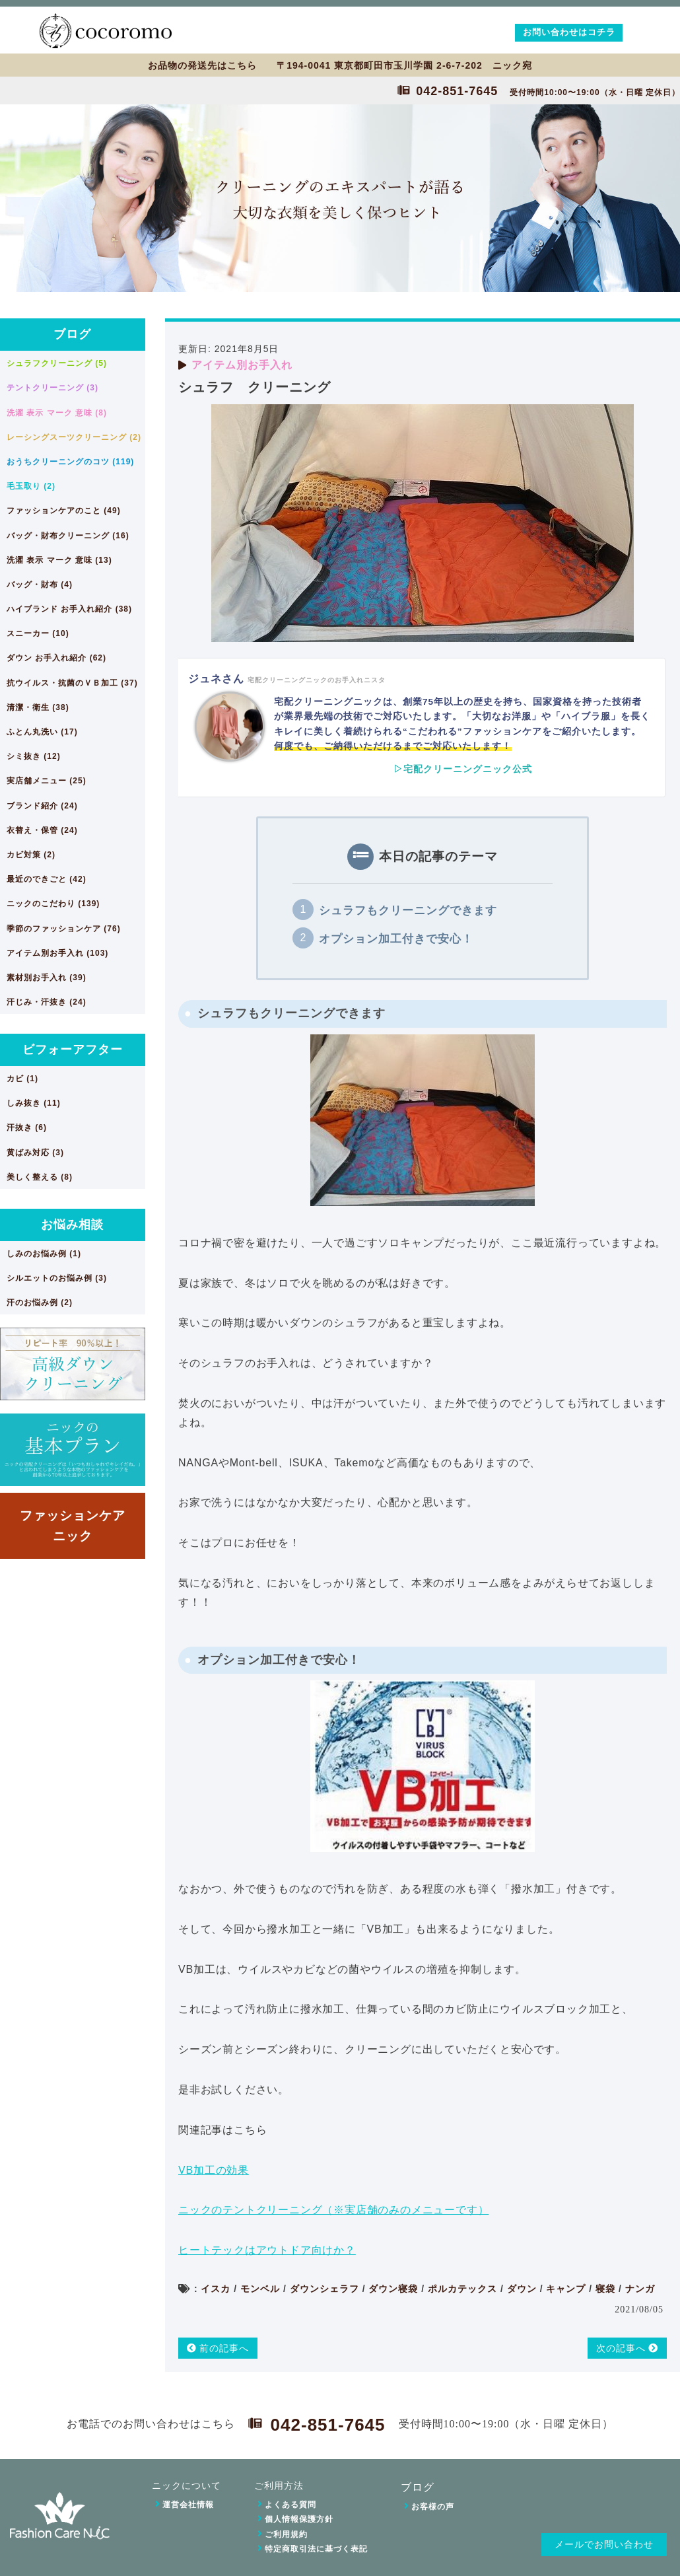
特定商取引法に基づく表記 (316, 2549)
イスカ (215, 2288)
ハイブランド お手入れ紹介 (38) (69, 609)
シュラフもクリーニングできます (408, 910)
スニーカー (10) (38, 633)
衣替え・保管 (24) (42, 830)
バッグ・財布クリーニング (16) (68, 535)
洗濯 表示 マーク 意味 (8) (57, 412)
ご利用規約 (286, 2534)
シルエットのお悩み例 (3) (57, 1278)
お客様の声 (432, 2506)
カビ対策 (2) (31, 854)
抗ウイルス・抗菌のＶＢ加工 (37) (72, 683)
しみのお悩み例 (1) (44, 1253)
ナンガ (640, 2288)
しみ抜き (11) (34, 1103)
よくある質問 (290, 2504)
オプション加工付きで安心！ (396, 939)
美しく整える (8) (40, 1177)
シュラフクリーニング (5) (57, 363)
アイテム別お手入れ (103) (57, 953)
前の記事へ (218, 2348)
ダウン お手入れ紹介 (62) (56, 657)
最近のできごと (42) (46, 879)
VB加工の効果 (213, 2170)
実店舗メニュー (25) (46, 780)
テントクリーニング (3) (52, 387)
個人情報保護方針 (299, 2519)
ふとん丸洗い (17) (42, 731)
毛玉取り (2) (31, 486)
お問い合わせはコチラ (569, 32)
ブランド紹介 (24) (42, 805)
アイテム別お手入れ (241, 365)
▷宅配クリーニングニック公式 (462, 769)
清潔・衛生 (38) (38, 707)
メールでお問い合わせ (604, 2545)
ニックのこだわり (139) (53, 903)
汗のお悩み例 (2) (40, 1302)
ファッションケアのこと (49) (64, 510)
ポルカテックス (462, 2288)
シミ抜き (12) (34, 756)
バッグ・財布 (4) (40, 584)
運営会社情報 (188, 2504)
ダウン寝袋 (393, 2288)
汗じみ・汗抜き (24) (46, 1002)
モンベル (260, 2288)
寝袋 (605, 2288)
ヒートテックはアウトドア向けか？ (267, 2250)
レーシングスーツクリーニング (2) (74, 437)
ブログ (72, 334)
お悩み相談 (72, 1224)
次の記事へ (627, 2348)
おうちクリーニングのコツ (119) (70, 461)
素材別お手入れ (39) (46, 977)
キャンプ (566, 2288)
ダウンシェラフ (324, 2288)
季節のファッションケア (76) (64, 928)
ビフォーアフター (72, 1049)
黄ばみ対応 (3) (35, 1152)
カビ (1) (22, 1078)
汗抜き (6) (27, 1127)
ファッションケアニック (72, 1525)
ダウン (522, 2288)
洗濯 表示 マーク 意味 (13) (59, 560)
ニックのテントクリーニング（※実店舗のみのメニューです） (333, 2209)
